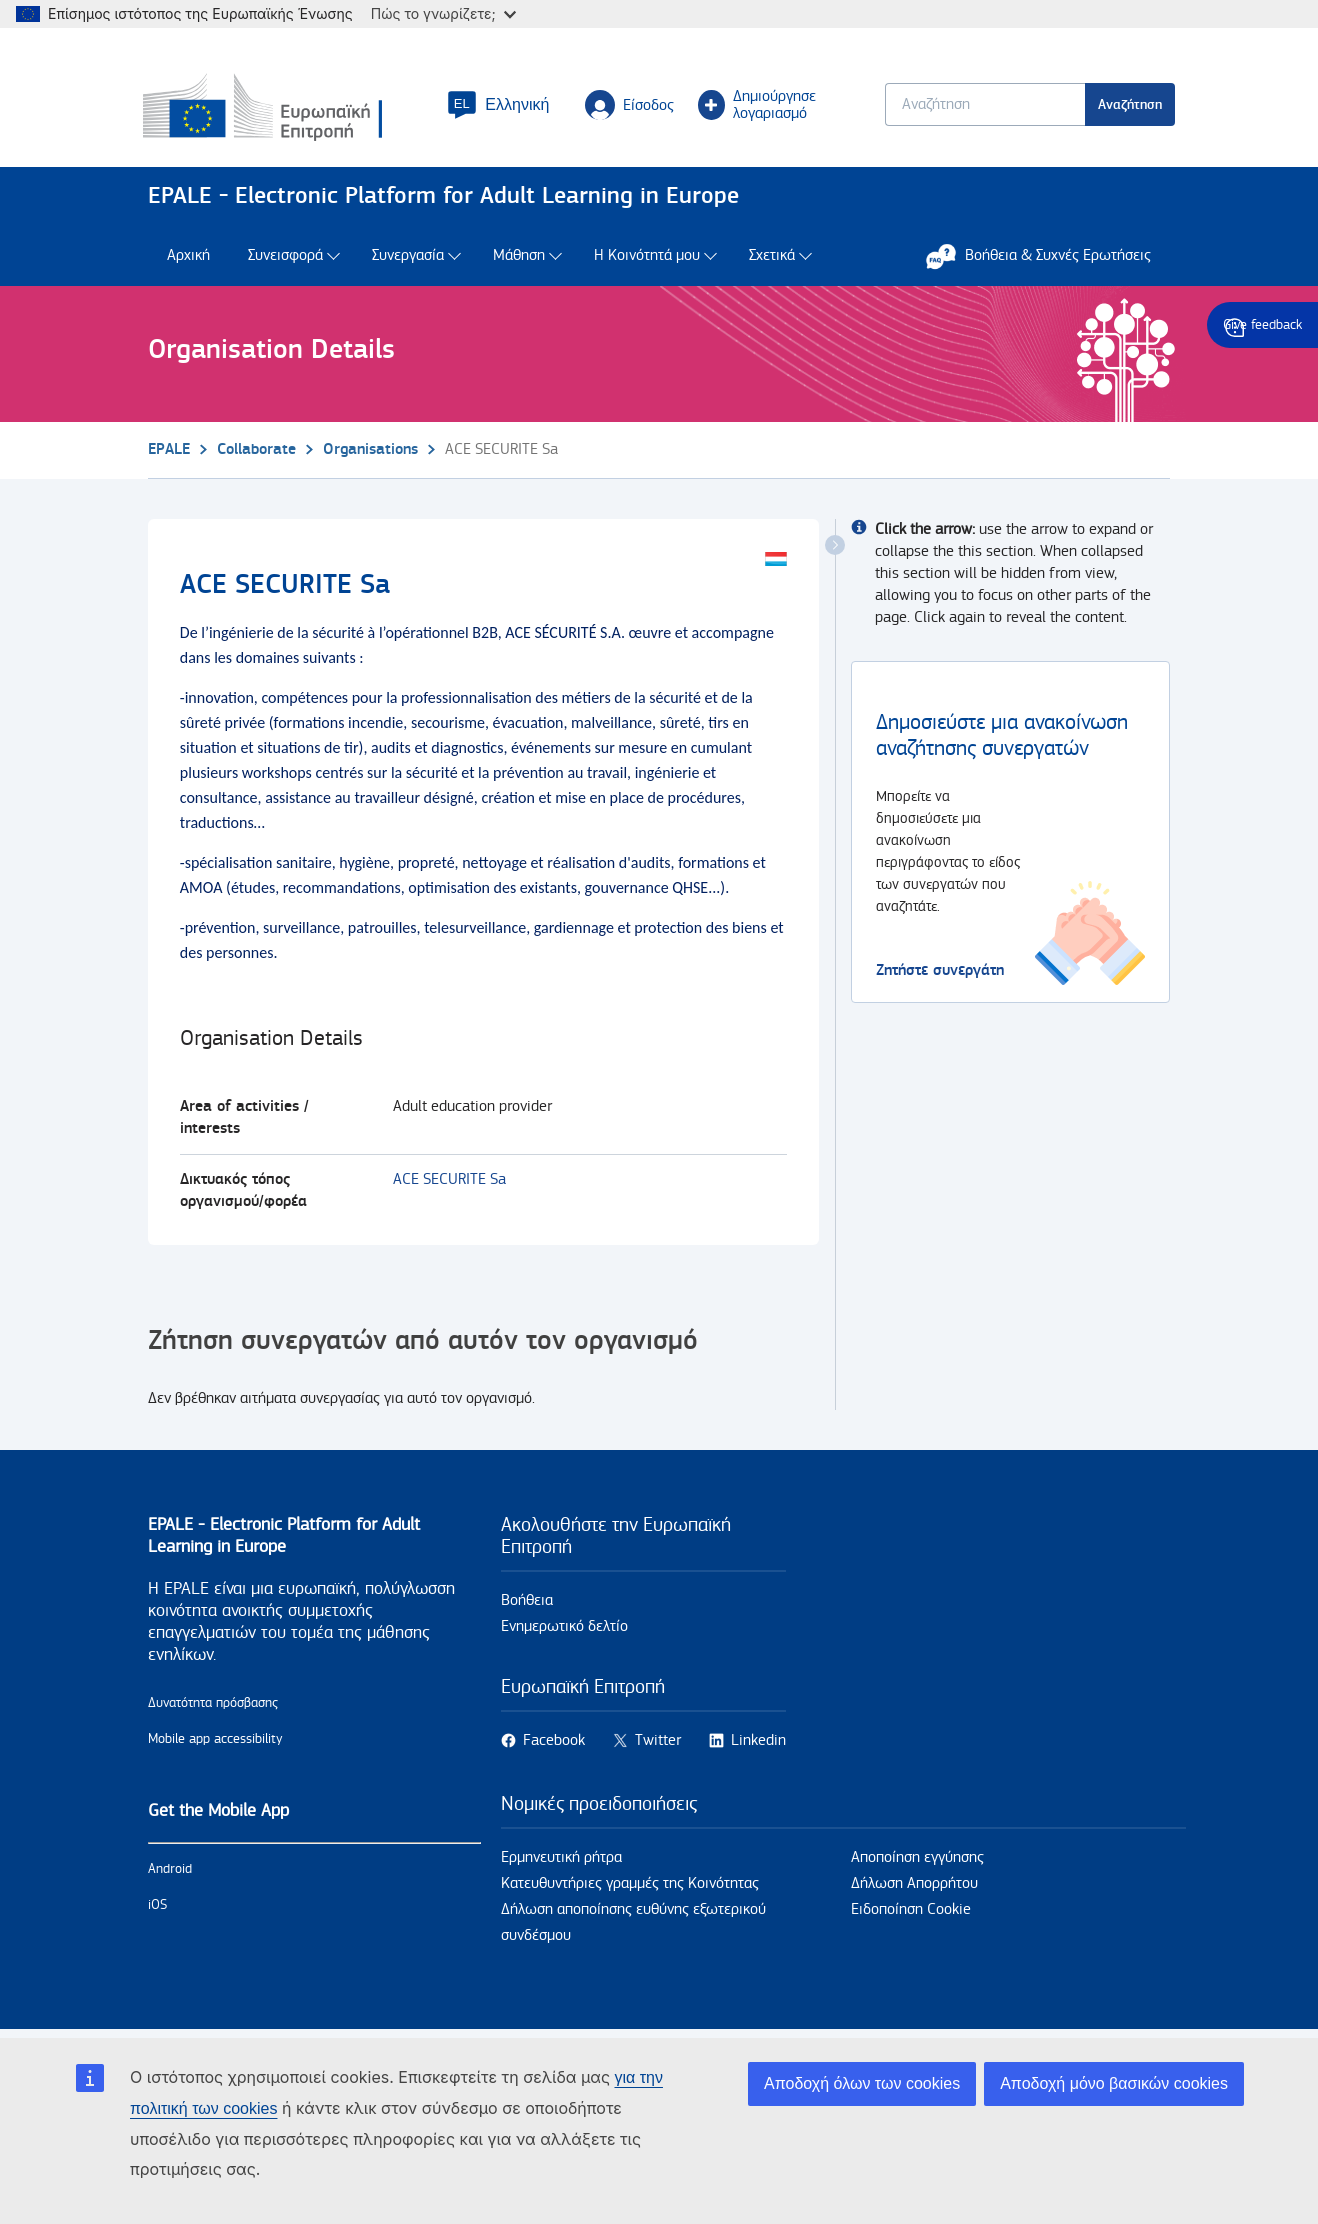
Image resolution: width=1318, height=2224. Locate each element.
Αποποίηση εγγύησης (917, 1859)
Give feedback (1262, 325)
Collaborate (256, 450)
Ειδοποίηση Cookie (911, 1911)
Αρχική (188, 257)
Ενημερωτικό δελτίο (564, 1628)
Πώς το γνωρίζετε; (443, 13)
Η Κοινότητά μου (647, 257)
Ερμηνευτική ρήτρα (561, 1859)
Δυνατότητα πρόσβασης (213, 1705)
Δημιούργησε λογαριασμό (759, 106)
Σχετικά (772, 257)
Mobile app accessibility (215, 1741)
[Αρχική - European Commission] (287, 109)
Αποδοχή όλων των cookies (862, 2083)
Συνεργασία (408, 257)
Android (170, 1871)
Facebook (554, 1742)
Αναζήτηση (1125, 105)
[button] (501, 106)
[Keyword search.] (980, 105)
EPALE (169, 450)
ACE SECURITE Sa (449, 1181)
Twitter (658, 1742)
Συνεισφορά (285, 257)
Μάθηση (519, 257)
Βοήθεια (527, 1602)
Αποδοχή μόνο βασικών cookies (1114, 2083)
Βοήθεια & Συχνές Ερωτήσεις (1048, 257)
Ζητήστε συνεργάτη (940, 971)
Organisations (370, 450)
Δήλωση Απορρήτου (914, 1885)
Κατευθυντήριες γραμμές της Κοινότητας (630, 1885)
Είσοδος (632, 106)
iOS (157, 1907)
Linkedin (758, 1742)
